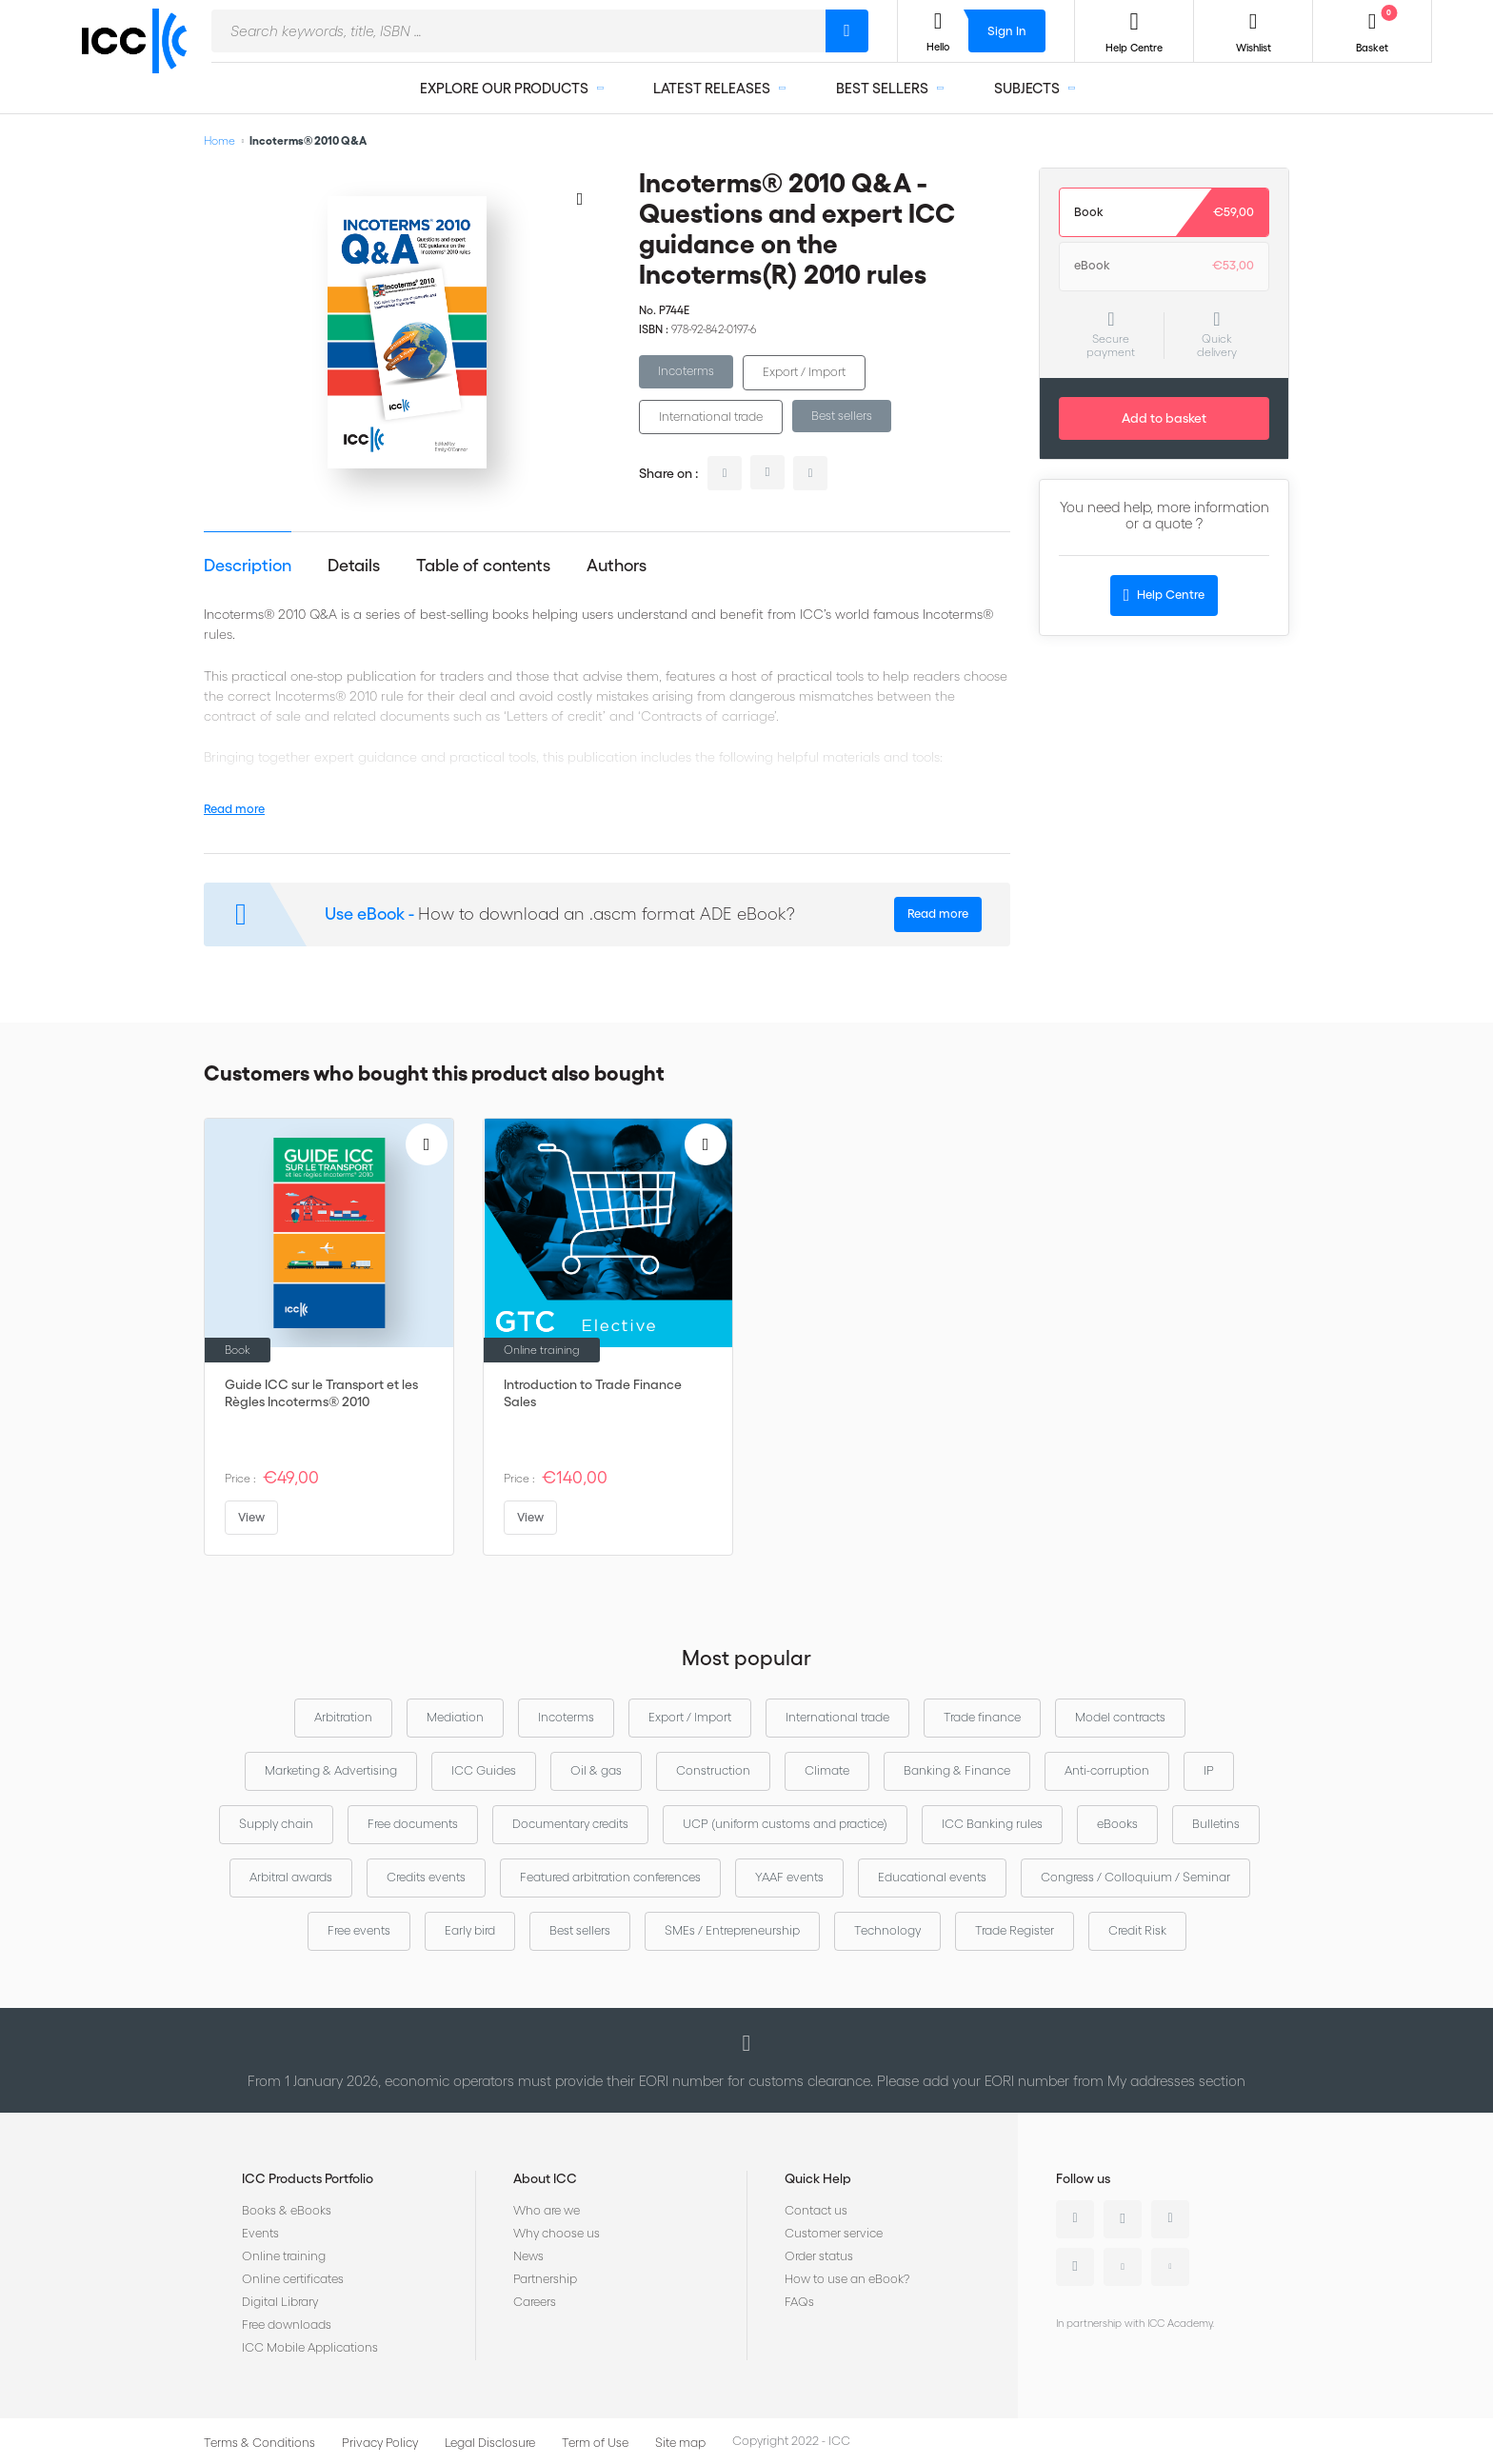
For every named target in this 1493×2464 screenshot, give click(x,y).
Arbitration (343, 1717)
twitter (767, 472)
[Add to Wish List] (580, 198)
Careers (534, 2302)
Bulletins (1216, 1824)
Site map (680, 2442)
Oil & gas (596, 1770)
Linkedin (1075, 2219)
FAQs (799, 2302)
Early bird (470, 1930)
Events (260, 2233)
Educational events (932, 1877)
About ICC (545, 2178)
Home (219, 140)
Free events (359, 1930)
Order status (819, 2256)
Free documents (413, 1824)
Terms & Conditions (259, 2442)
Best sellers (841, 415)
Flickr (1170, 2267)
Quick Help (818, 2178)
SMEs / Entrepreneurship (732, 1930)
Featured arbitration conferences (610, 1877)
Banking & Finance (957, 1770)
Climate (827, 1770)
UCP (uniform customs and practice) (785, 1824)
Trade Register (1014, 1930)
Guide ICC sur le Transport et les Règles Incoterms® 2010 (321, 1393)
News (528, 2256)
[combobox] (518, 31)
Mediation (455, 1717)
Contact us (816, 2210)
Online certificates (293, 2279)
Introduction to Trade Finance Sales (593, 1393)
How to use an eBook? (847, 2279)
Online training (284, 2256)
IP (1209, 1770)
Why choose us (556, 2233)
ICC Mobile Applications (310, 2347)
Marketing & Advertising (331, 1770)
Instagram (1075, 2267)
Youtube (1123, 2267)
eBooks (1117, 1824)
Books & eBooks (286, 2210)
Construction (713, 1770)
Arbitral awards (290, 1877)
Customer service (834, 2233)
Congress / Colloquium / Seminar (1135, 1877)
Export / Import (804, 372)
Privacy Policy (380, 2442)
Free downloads (286, 2324)
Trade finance (982, 1717)
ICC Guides (483, 1770)
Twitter (1123, 2219)
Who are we (546, 2210)
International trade (711, 416)
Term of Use (595, 2442)
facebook (810, 473)
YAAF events (789, 1877)
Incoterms (686, 371)
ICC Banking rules (992, 1824)
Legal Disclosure (490, 2442)
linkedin (724, 473)
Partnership (545, 2279)
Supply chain (276, 1824)
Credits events (426, 1877)
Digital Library (280, 2302)
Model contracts (1120, 1717)
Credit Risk (1137, 1930)
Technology (887, 1930)
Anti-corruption (1107, 1770)
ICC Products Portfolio (307, 2178)
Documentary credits (570, 1824)
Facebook (1170, 2219)
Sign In (1006, 31)
